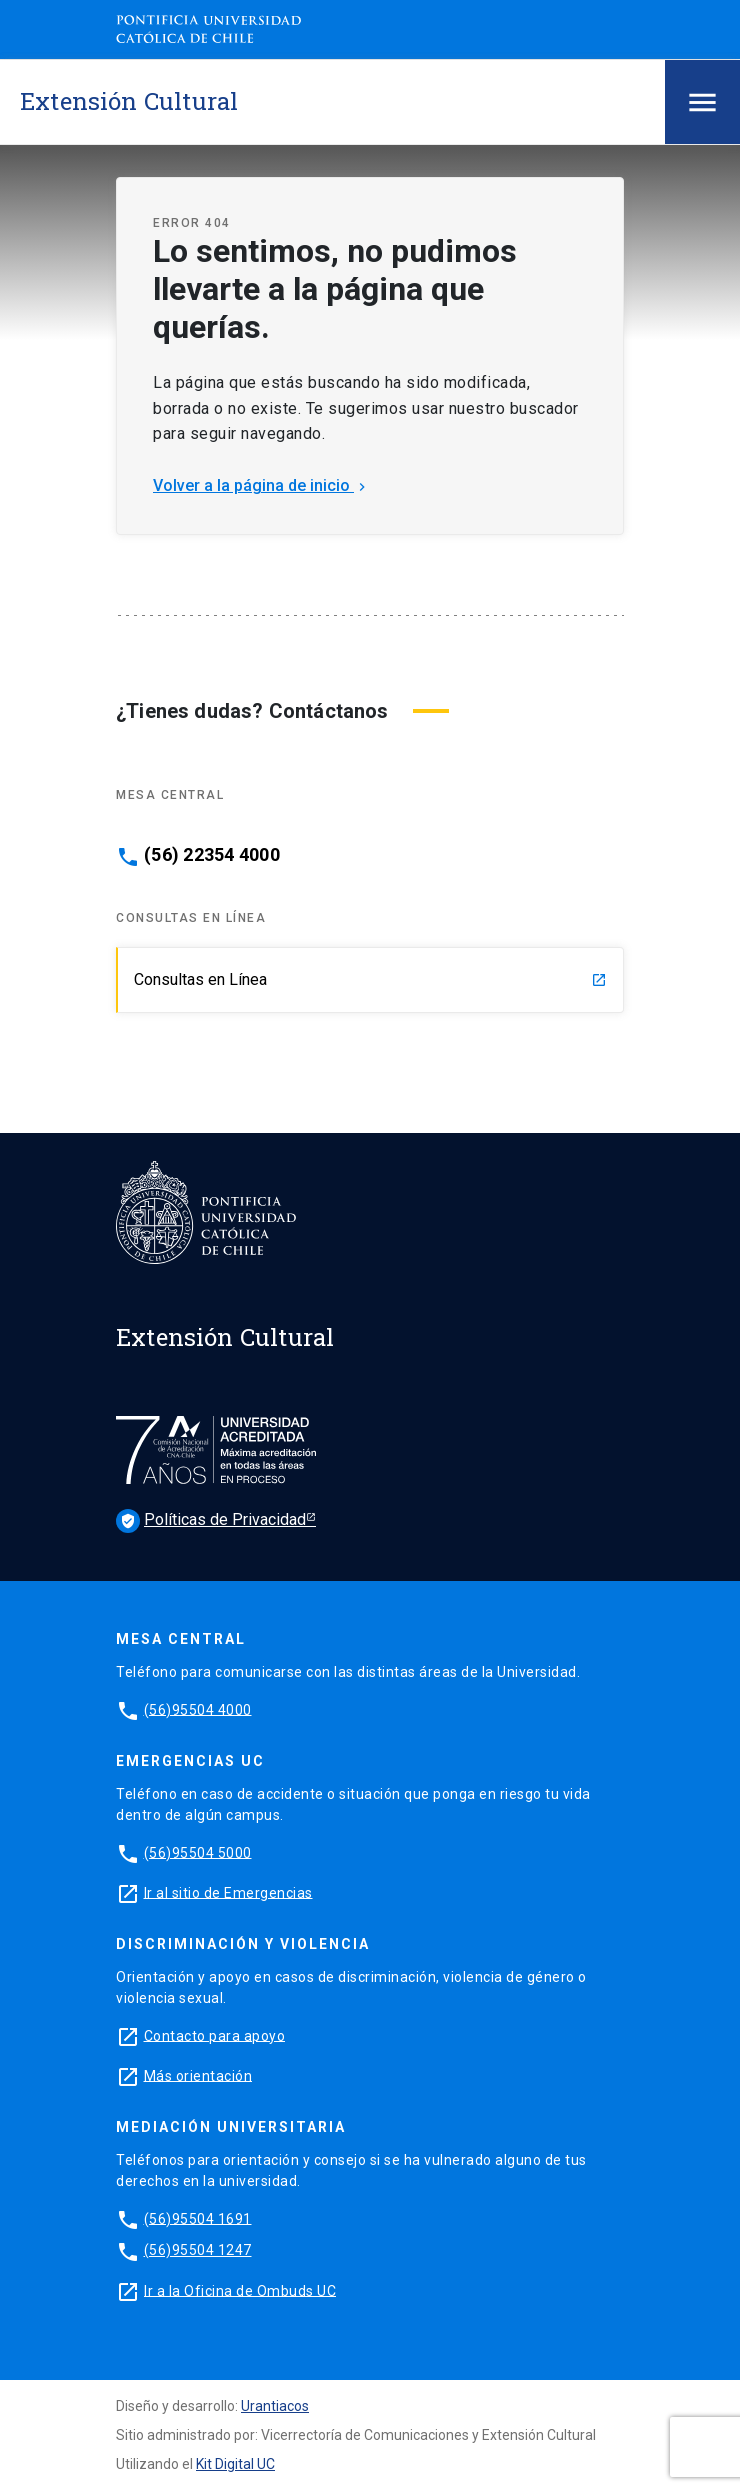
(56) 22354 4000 (212, 855)
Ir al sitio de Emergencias (228, 1892)
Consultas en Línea (370, 979)
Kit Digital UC (235, 2464)
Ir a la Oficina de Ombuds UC (240, 2290)
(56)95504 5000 (198, 1852)
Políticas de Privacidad (211, 1521)
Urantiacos (275, 2406)
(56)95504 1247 (198, 2250)
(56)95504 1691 (198, 2218)
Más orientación (198, 2075)
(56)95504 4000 (198, 1709)
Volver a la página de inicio (261, 485)
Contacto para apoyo (215, 2035)
